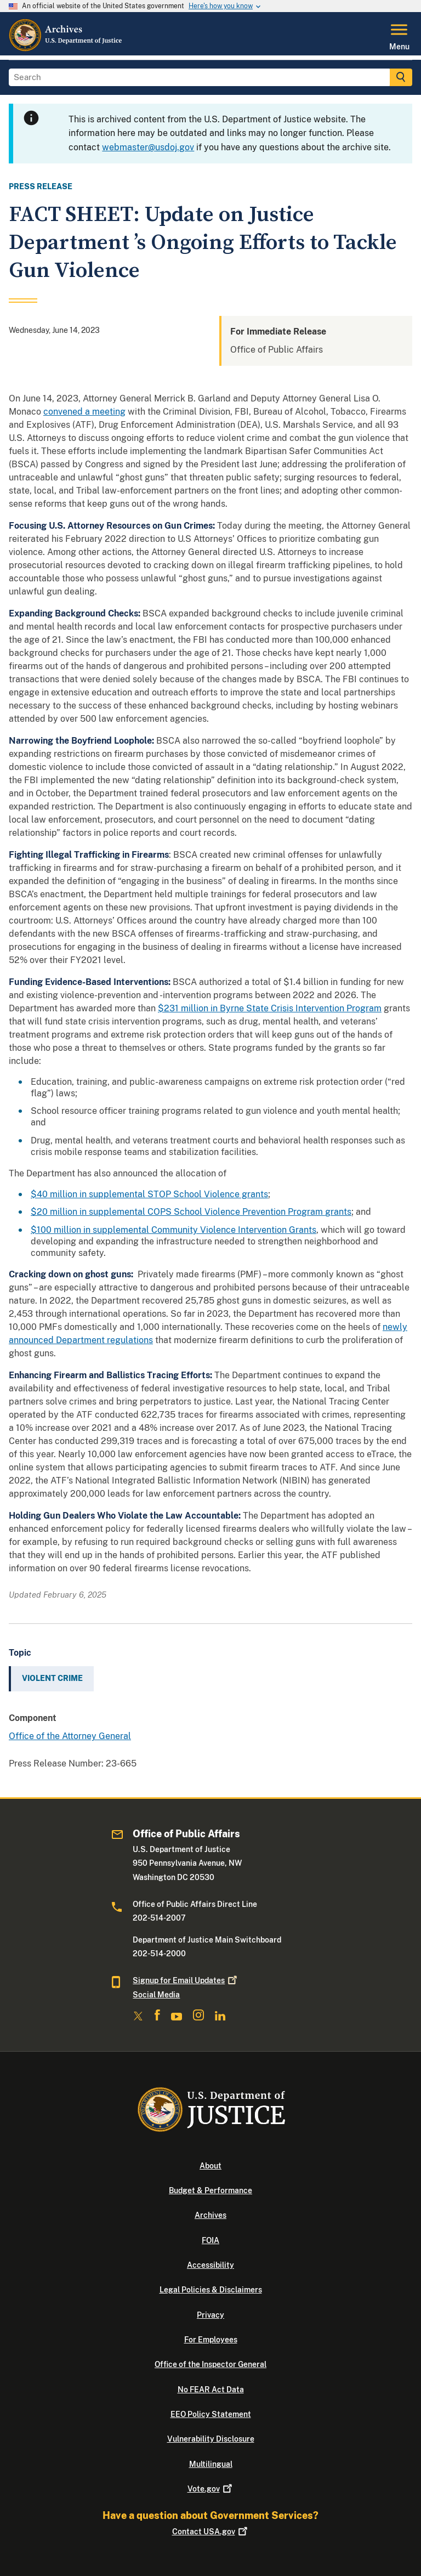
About (210, 2165)
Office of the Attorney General (70, 1736)
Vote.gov (210, 2488)
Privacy (210, 2315)
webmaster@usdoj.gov (148, 147)
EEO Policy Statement (210, 2414)
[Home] (66, 48)
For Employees (210, 2339)
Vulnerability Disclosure (210, 2439)
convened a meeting (84, 411)
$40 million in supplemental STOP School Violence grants (149, 1194)
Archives (210, 2215)
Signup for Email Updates (186, 1980)
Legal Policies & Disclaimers (211, 2289)
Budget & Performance (210, 2190)
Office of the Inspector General (210, 2364)
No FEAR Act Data (211, 2389)
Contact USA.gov (210, 2531)
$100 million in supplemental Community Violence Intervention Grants (173, 1230)
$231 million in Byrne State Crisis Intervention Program (270, 1008)
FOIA (210, 2240)
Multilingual (210, 2464)
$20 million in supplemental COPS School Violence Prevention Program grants (191, 1212)
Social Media (156, 1994)
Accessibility (210, 2265)
